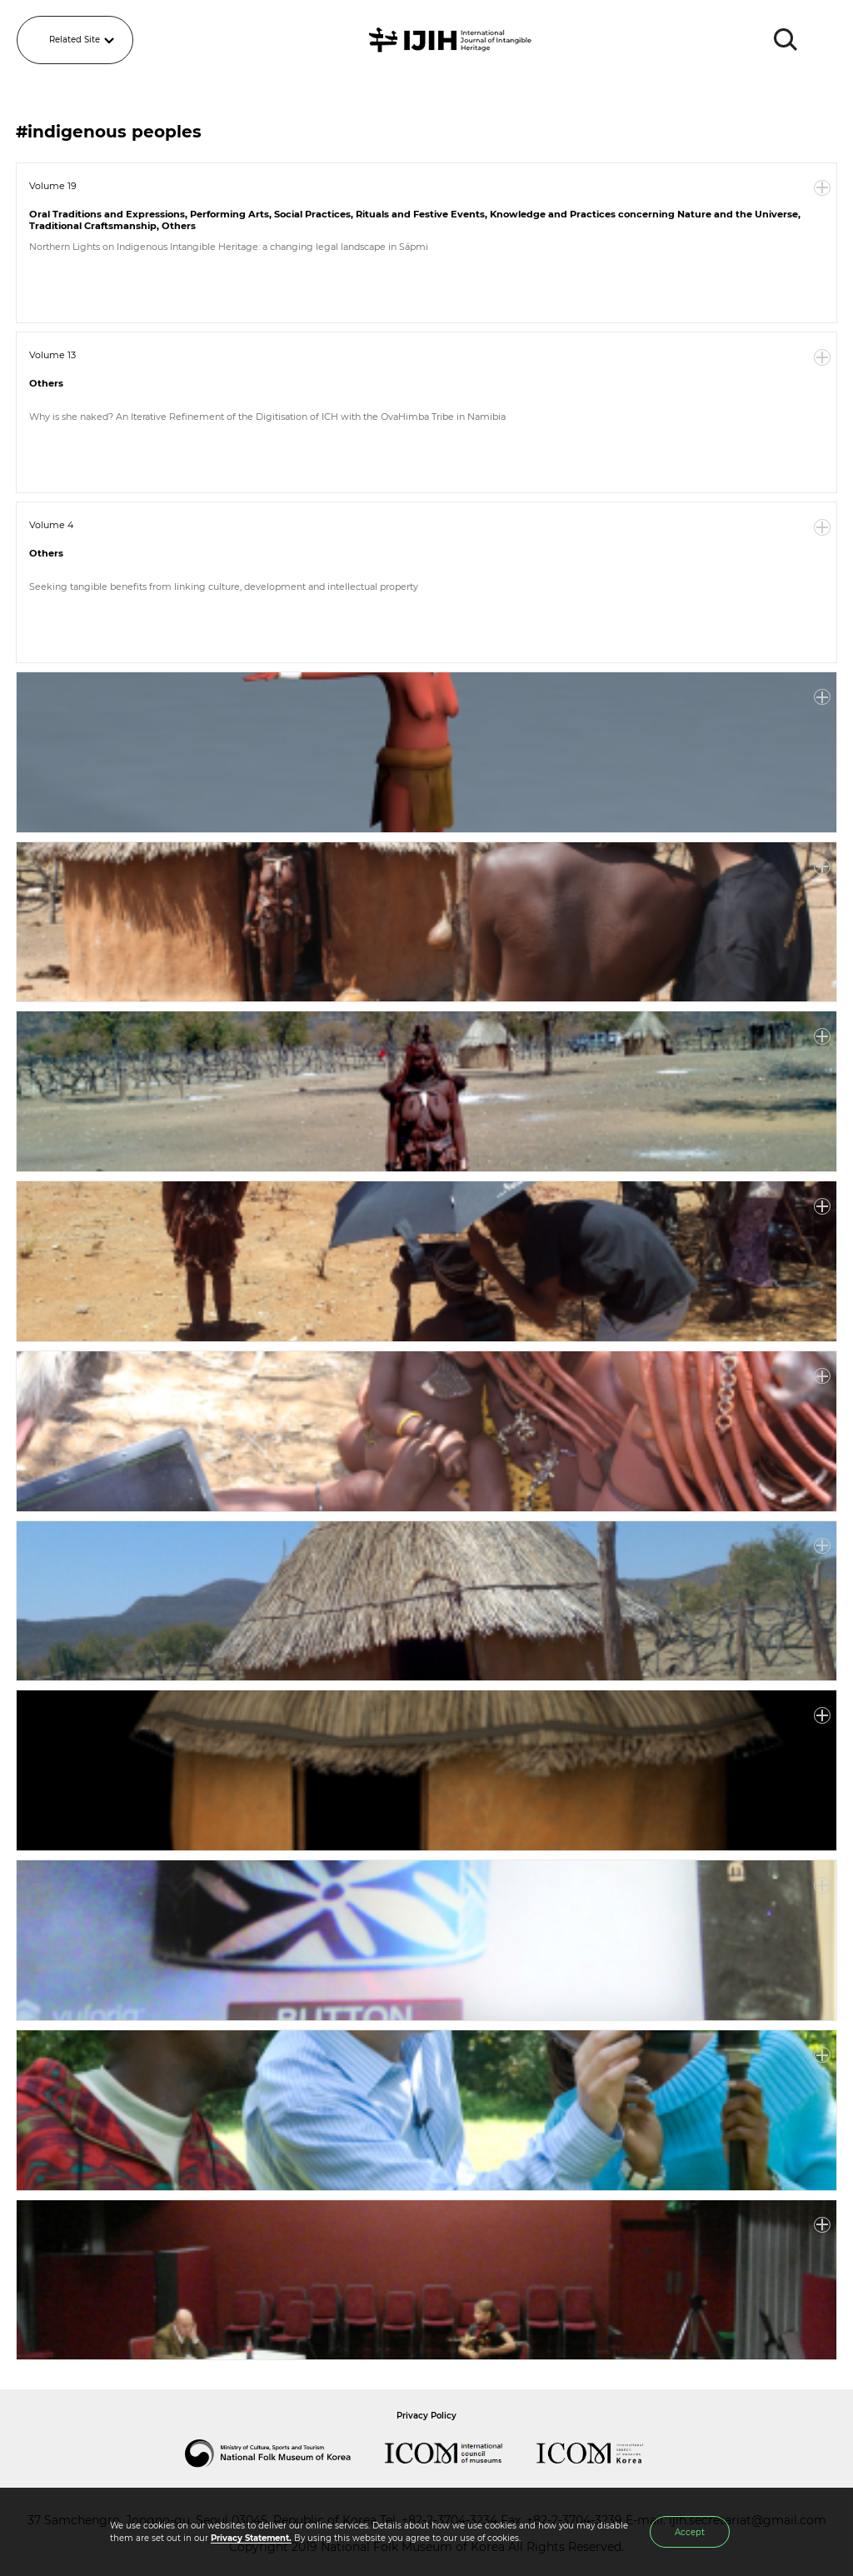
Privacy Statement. (251, 2538)
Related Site (74, 39)
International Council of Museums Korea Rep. (606, 2453)
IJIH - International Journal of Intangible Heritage (452, 40)
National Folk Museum (285, 2453)
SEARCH (786, 40)
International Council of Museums (460, 2453)
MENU (823, 40)
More (822, 188)
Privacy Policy (426, 2415)
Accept (690, 2532)
